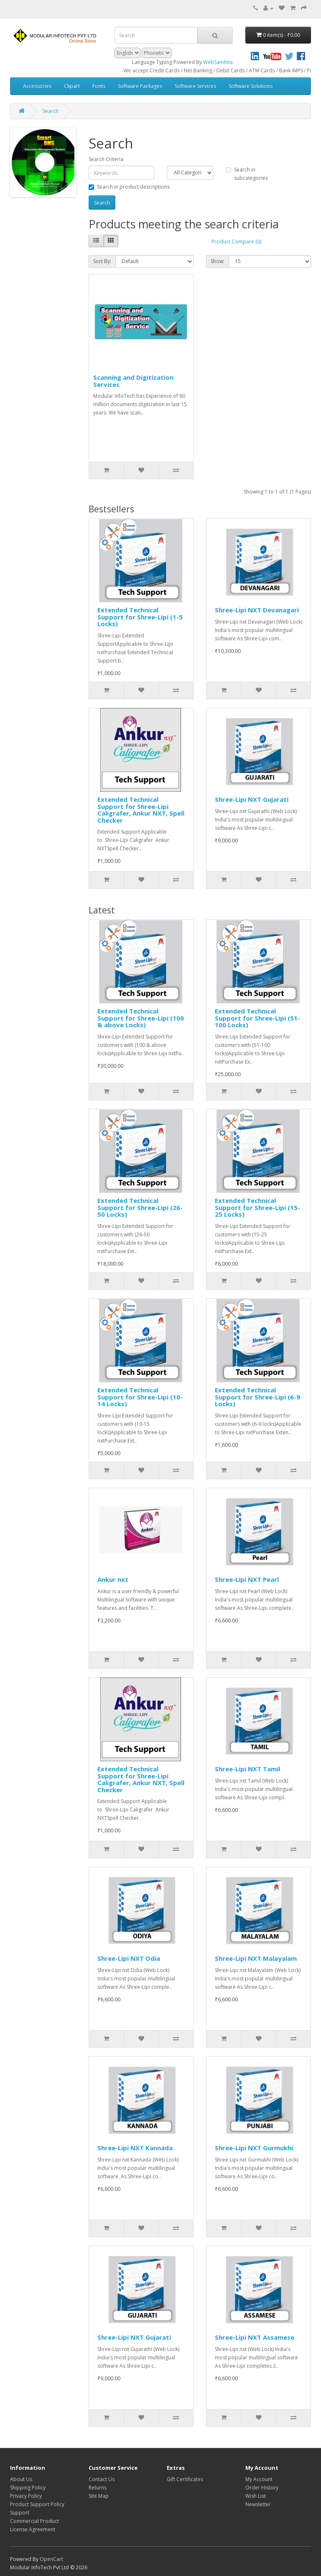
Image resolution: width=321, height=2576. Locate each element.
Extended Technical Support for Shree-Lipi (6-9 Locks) (257, 1397)
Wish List (255, 2495)
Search (51, 111)
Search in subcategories (247, 174)
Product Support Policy (37, 2504)
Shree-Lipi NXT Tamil (247, 1769)
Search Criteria (106, 159)
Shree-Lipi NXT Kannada (135, 2148)
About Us (21, 2479)
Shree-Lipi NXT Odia (128, 1958)
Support (19, 2512)
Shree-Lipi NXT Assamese (254, 2337)
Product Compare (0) (236, 241)
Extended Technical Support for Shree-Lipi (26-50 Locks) (140, 1207)
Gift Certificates (185, 2479)
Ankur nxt (112, 1579)
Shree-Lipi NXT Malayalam (256, 1958)
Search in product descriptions (129, 186)
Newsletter (258, 2504)
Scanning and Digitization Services (133, 381)
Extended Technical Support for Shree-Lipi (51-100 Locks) (257, 1018)
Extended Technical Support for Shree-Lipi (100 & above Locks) (140, 1018)
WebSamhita (218, 62)
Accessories (37, 86)
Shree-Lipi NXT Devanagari (257, 610)
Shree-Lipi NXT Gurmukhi (254, 2148)
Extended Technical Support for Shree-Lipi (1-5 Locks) (140, 617)
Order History (261, 2487)
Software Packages (140, 86)
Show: (217, 261)
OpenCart (51, 2559)
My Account (259, 2479)
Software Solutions (251, 86)
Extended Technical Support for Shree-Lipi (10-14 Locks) (140, 1397)
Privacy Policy (26, 2495)
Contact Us (102, 2479)
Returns (98, 2487)
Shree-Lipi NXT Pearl (247, 1579)
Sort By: (102, 261)
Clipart (72, 86)
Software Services (195, 86)
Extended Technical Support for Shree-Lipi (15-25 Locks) (257, 1207)
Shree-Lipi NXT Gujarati (251, 799)
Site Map (99, 2495)
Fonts (98, 86)
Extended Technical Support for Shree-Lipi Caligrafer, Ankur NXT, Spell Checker (140, 809)
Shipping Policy (28, 2487)
